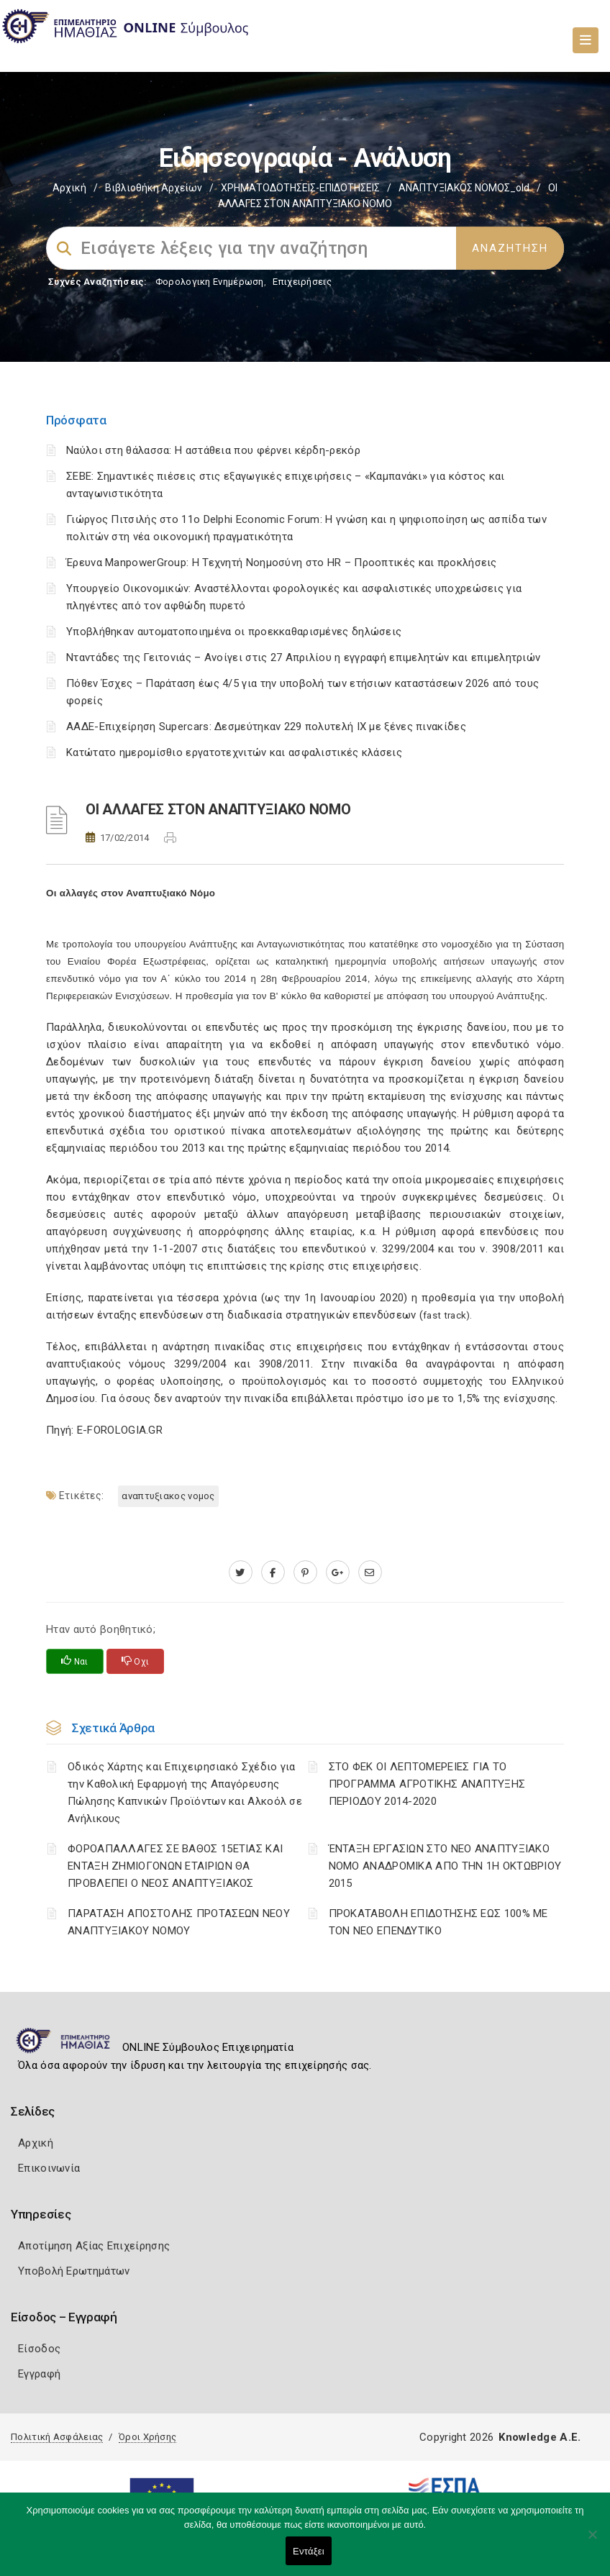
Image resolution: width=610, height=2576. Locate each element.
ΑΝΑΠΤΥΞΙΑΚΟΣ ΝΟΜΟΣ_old (464, 188)
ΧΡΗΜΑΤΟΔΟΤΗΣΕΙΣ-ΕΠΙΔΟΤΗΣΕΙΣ (300, 188)
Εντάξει (308, 2551)
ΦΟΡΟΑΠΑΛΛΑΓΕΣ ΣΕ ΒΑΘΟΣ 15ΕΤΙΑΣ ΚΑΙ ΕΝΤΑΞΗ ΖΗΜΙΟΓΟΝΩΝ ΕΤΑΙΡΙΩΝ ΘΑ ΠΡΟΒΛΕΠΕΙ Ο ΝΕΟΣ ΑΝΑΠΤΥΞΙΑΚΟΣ (175, 1866)
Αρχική (69, 188)
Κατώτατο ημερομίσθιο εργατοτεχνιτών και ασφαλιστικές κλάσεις (234, 752)
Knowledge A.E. (540, 2437)
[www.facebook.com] (273, 1572)
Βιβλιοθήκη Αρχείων (153, 188)
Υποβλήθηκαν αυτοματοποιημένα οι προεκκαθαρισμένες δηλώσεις (233, 631)
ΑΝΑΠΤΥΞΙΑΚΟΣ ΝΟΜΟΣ (168, 1495)
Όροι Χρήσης (147, 2436)
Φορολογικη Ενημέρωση (209, 281)
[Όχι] (592, 2541)
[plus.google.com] (338, 1572)
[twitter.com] (240, 1572)
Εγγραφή (39, 2373)
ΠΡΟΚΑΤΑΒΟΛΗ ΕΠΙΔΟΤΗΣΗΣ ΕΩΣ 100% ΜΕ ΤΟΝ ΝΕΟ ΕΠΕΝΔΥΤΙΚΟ (438, 1922)
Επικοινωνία (49, 2168)
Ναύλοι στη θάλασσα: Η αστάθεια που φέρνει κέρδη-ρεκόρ (213, 450)
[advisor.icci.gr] (370, 1572)
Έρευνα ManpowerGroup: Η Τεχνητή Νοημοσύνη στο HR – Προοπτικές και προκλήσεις (281, 562)
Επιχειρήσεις (302, 281)
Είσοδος (39, 2348)
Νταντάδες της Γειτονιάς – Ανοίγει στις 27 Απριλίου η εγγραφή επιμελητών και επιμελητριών (303, 657)
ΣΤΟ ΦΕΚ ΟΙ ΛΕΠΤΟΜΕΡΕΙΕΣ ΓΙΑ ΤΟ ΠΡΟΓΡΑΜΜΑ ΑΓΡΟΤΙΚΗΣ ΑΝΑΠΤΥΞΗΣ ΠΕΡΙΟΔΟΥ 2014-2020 (427, 1784)
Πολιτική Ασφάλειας (57, 2436)
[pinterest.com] (305, 1572)
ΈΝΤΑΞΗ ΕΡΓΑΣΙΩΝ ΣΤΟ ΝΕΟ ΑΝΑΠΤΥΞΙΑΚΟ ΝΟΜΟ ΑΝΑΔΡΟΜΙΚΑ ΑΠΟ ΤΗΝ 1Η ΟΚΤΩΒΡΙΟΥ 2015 (445, 1866)
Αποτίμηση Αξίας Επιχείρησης (94, 2245)
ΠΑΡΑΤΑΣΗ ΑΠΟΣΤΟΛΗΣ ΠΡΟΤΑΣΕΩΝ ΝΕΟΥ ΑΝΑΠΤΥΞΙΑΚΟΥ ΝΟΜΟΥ (179, 1922)
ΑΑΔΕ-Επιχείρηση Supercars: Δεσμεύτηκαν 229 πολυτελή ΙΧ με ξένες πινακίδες (266, 726)
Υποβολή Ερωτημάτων (73, 2271)
